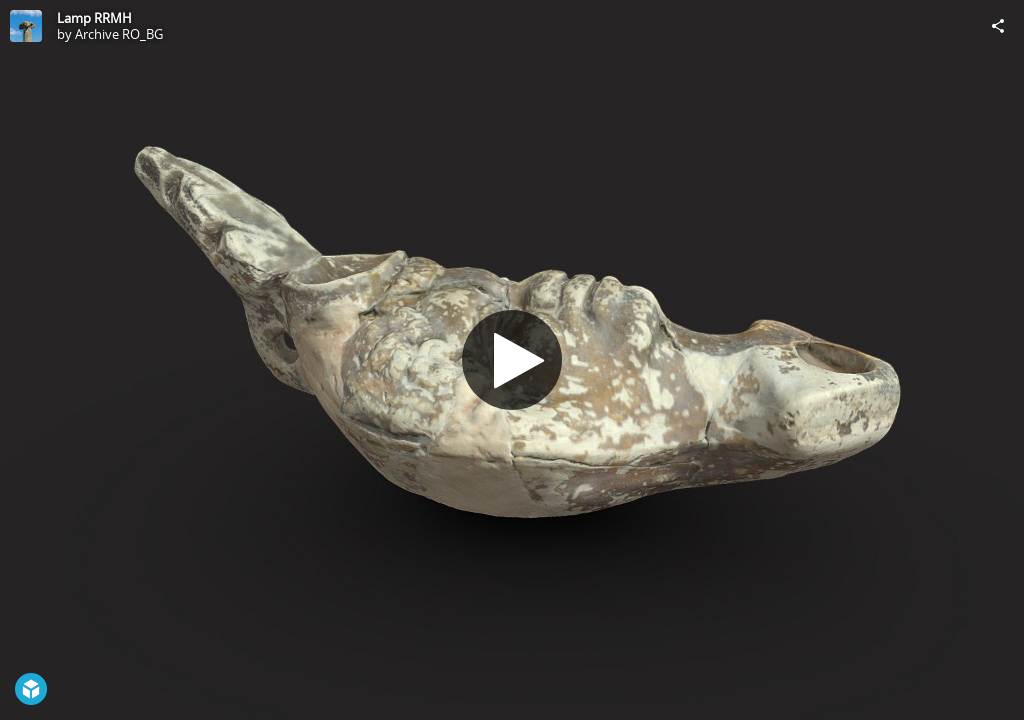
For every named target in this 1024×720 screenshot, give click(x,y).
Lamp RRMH (94, 18)
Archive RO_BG (119, 34)
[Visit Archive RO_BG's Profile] (26, 26)
